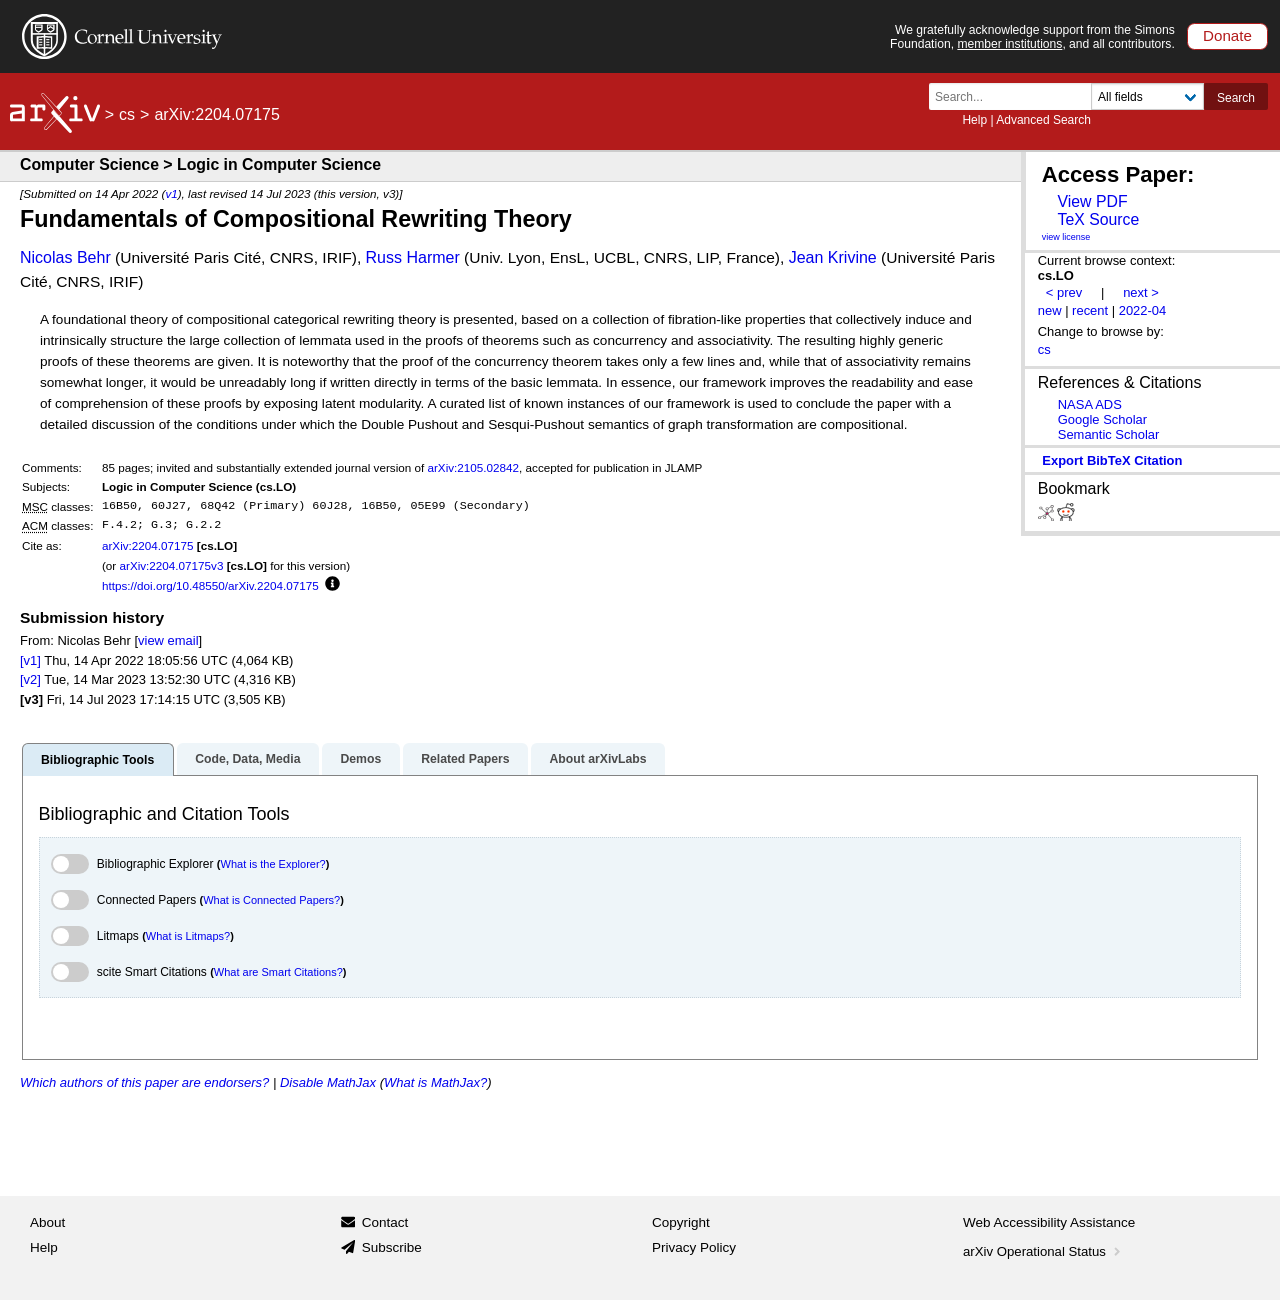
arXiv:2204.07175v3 (171, 565)
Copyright (681, 1222)
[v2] (30, 679)
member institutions (1009, 44)
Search (1236, 98)
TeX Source (1098, 219)
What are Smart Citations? (278, 972)
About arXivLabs (597, 759)
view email (168, 640)
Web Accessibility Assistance (1049, 1222)
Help (974, 120)
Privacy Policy (694, 1247)
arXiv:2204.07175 (148, 545)
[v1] (30, 660)
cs (127, 114)
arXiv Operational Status (1043, 1251)
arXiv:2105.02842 (473, 467)
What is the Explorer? (273, 864)
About (47, 1222)
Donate (1227, 35)
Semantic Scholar (1109, 434)
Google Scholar (1102, 419)
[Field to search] (1147, 96)
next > (1141, 292)
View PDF (1092, 201)
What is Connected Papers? (271, 900)
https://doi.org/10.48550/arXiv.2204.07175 (210, 585)
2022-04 (1143, 310)
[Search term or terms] (1016, 96)
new (1050, 310)
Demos (360, 759)
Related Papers (465, 759)
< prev (1064, 292)
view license (1066, 237)
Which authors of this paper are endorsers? (144, 1082)
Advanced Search (1043, 120)
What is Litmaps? (188, 936)
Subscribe (392, 1247)
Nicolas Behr (65, 257)
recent (1090, 310)
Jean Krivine (833, 257)
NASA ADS (1090, 404)
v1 (171, 193)
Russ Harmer (413, 257)
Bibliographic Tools (97, 760)
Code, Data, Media (247, 759)
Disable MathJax (328, 1082)
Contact (385, 1222)
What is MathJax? (435, 1082)
